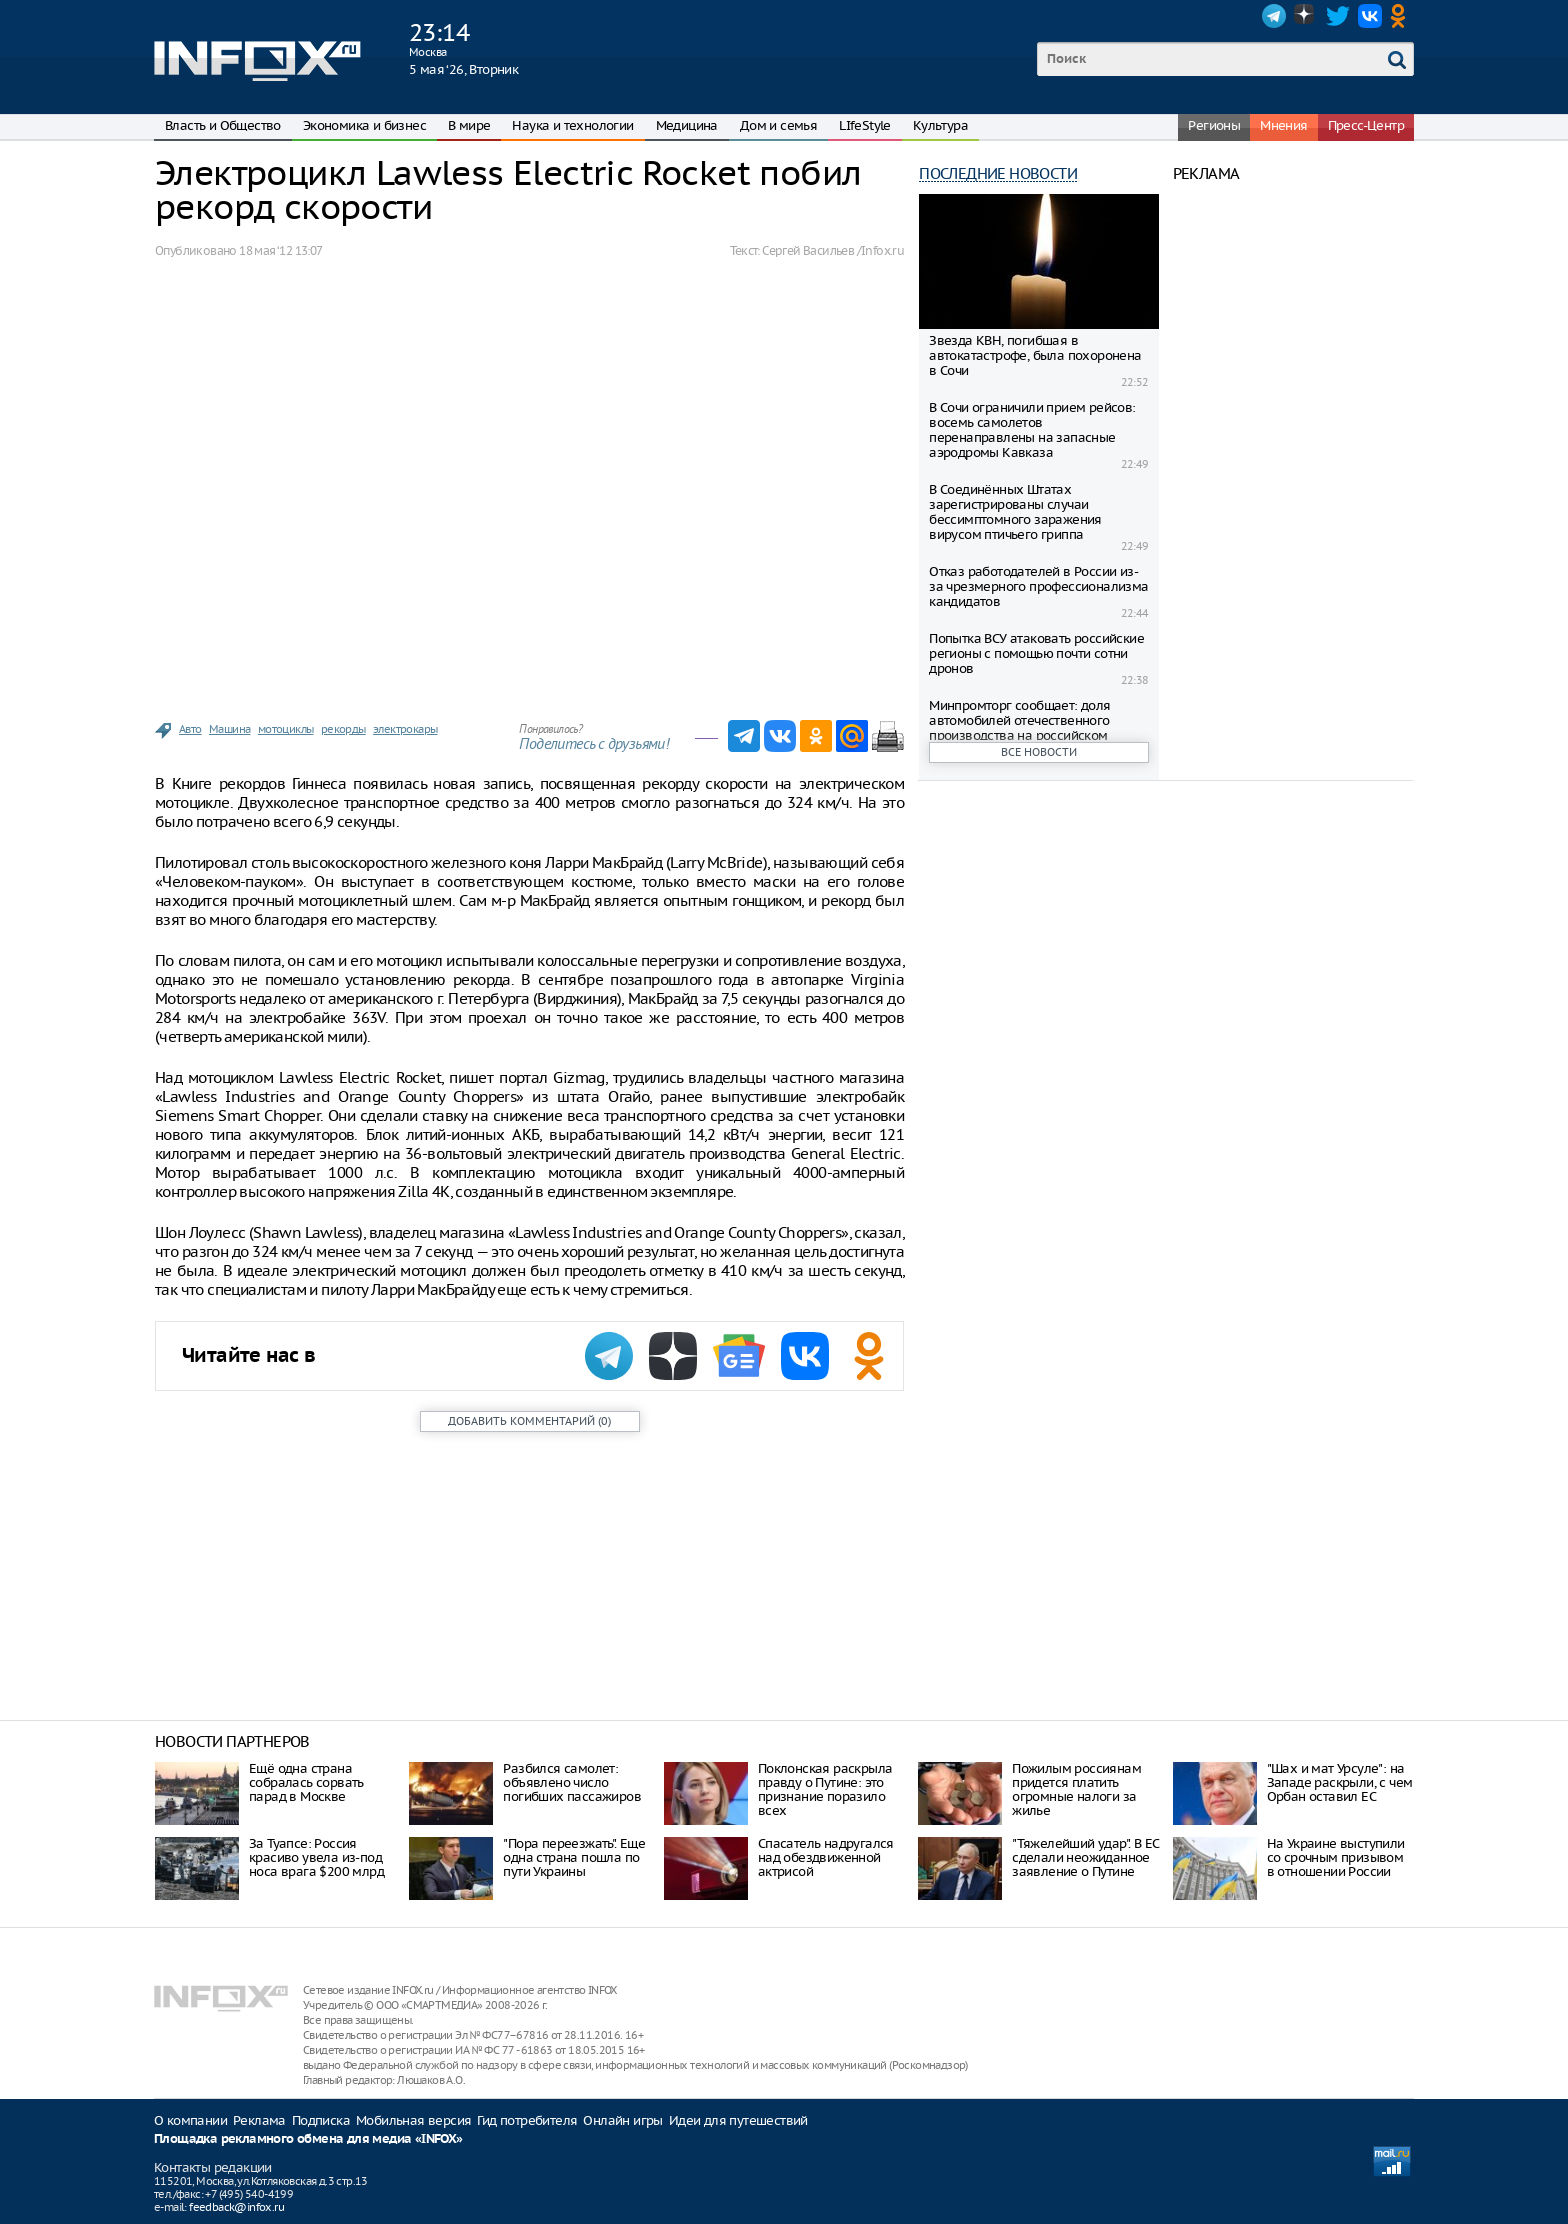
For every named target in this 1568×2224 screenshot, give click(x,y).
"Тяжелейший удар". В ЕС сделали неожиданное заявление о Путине (1085, 1857)
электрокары (405, 729)
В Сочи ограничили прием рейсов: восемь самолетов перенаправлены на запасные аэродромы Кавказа (1032, 430)
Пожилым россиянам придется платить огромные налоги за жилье (1076, 1789)
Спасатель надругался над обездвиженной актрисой (826, 1857)
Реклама (259, 2120)
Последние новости (998, 173)
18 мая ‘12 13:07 (280, 250)
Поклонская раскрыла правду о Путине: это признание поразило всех (825, 1789)
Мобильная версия (413, 2120)
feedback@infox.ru (236, 2207)
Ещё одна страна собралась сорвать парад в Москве (306, 1782)
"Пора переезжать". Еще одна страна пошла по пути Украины (574, 1857)
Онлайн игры (622, 2120)
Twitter (1338, 16)
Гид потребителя (527, 2120)
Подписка (321, 2120)
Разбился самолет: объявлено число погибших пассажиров (572, 1782)
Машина (229, 729)
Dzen (1306, 16)
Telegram (1274, 16)
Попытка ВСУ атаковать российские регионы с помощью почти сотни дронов (1036, 653)
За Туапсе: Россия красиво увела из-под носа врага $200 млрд (316, 1857)
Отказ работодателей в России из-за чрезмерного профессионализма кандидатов (1038, 586)
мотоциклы (286, 729)
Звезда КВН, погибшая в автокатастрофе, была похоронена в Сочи (1035, 355)
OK (1402, 16)
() (529, 1421)
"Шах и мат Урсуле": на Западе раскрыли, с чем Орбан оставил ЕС (1340, 1782)
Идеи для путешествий (738, 2120)
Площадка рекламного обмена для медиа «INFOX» (308, 2139)
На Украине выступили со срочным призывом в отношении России (1336, 1857)
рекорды (343, 729)
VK (1370, 16)
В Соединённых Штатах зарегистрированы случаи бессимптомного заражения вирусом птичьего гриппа (1015, 512)
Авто (190, 729)
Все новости (1039, 752)
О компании (190, 2120)
